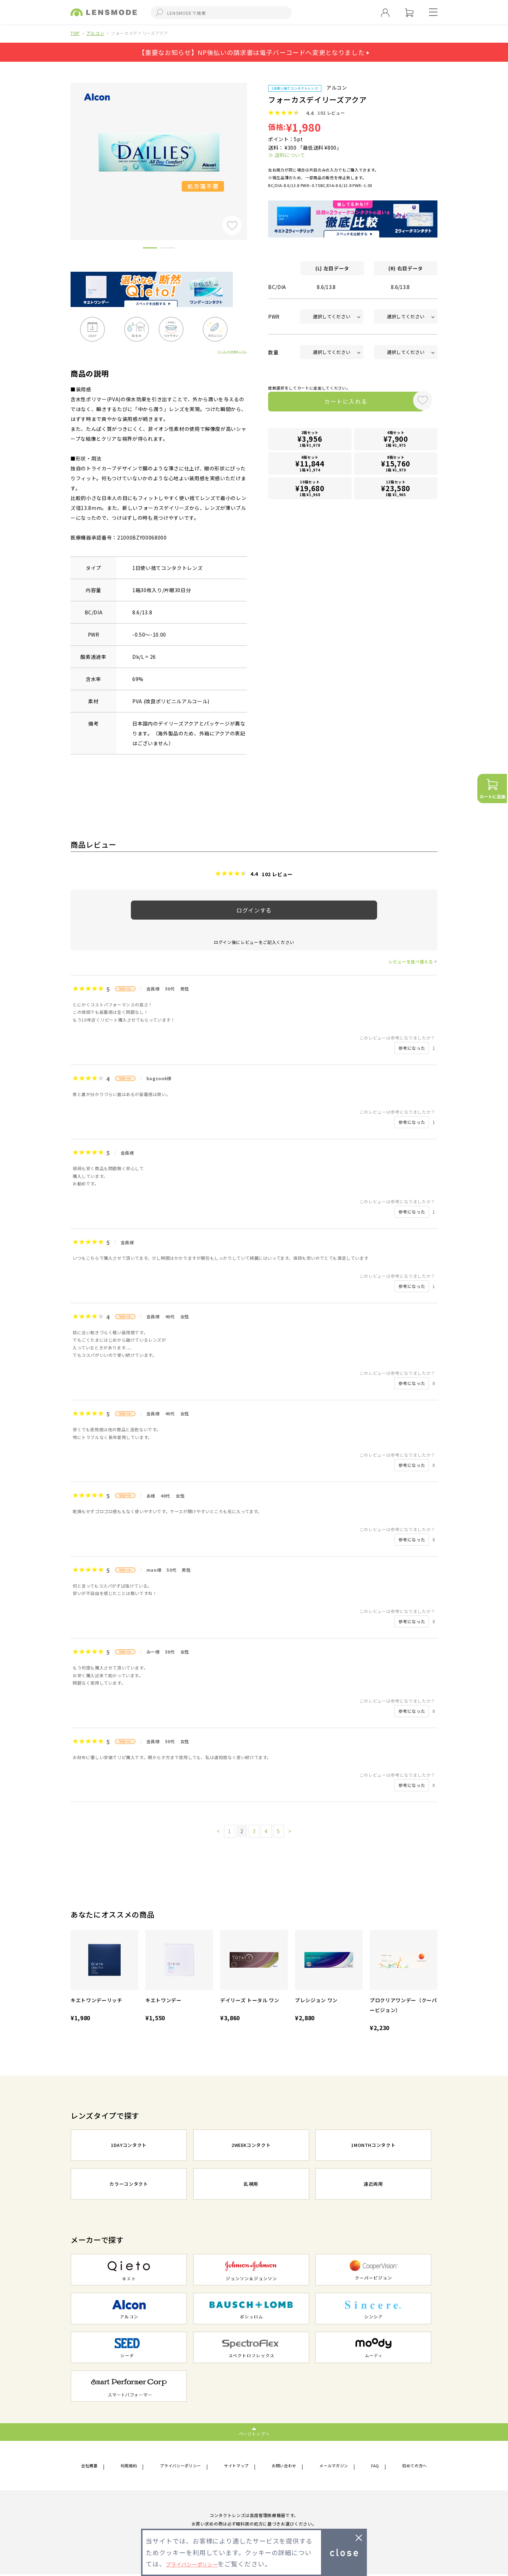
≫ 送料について (286, 154)
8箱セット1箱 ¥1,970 (396, 465)
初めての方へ (411, 2466)
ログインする (254, 910)
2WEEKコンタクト (251, 2146)
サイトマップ (238, 2466)
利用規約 (128, 2466)
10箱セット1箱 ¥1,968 (310, 489)
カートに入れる (337, 403)
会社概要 (91, 2466)
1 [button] (150, 249)
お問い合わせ (285, 2466)
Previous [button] (65, 149)
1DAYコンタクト (129, 2146)
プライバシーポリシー (181, 2466)
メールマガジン (336, 2466)
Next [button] (252, 149)
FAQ (375, 2466)
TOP (75, 33)
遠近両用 (373, 2184)
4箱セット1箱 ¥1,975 (396, 441)
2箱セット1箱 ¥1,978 (310, 441)
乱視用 (251, 2184)
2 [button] (168, 249)
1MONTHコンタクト (373, 2146)
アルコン (95, 33)
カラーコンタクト (128, 2184)
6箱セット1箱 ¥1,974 (310, 465)
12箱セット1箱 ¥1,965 (396, 489)
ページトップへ (254, 2433)
